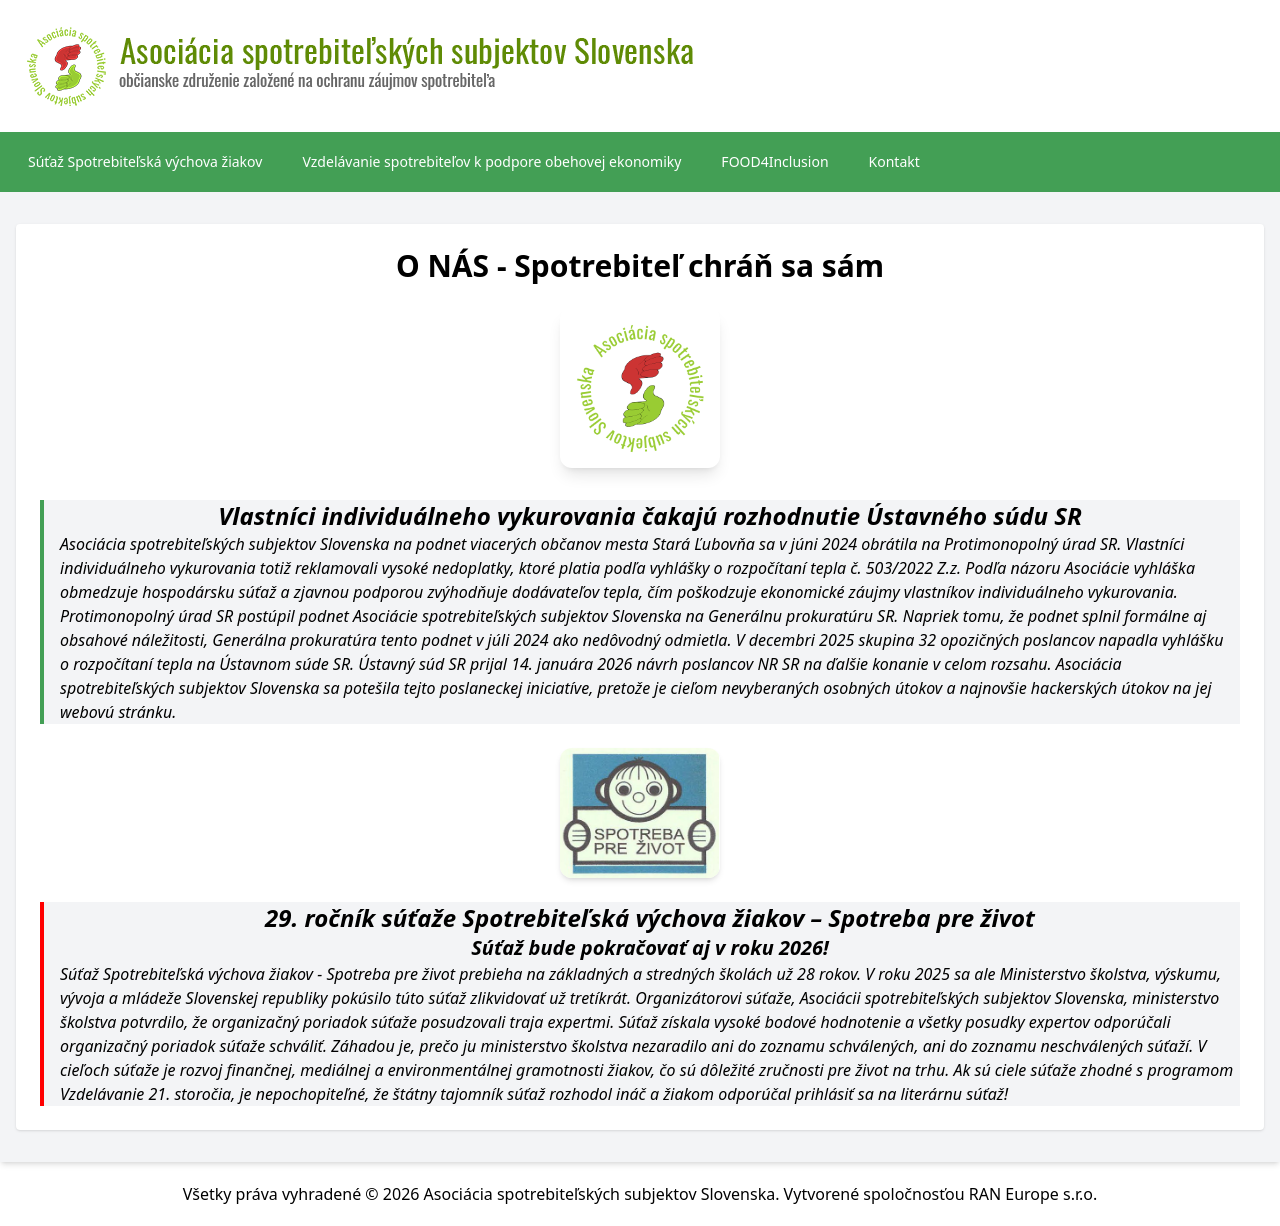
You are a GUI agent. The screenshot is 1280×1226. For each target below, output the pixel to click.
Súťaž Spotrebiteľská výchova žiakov (145, 161)
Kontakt (894, 161)
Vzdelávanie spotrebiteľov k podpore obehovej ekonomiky (491, 161)
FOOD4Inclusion (774, 161)
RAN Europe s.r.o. (1033, 1194)
